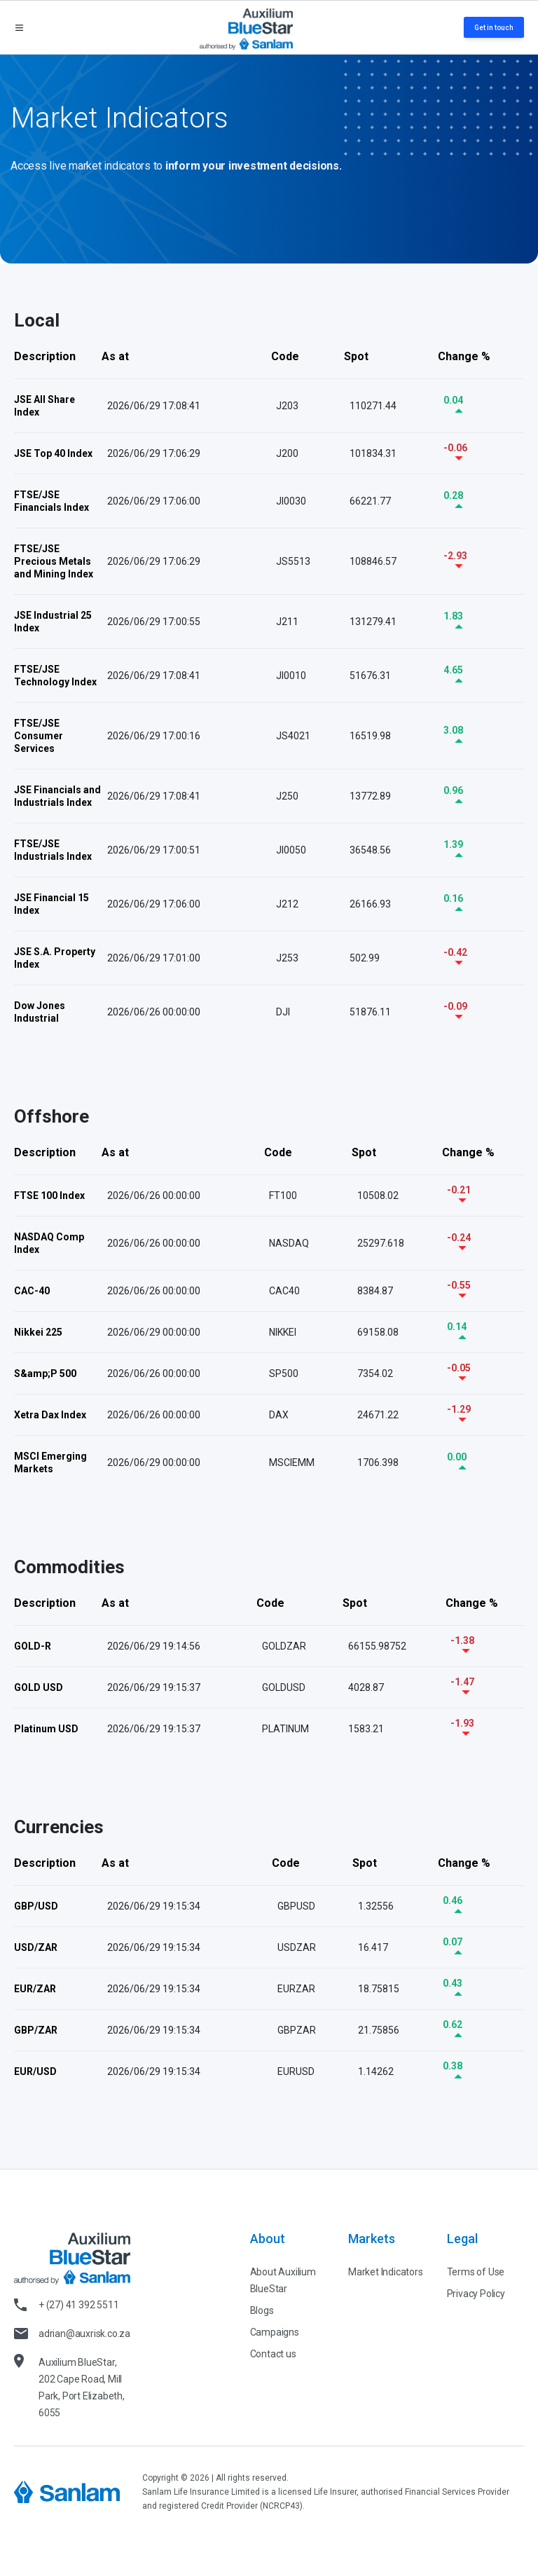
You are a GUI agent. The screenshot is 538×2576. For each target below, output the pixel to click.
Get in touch (493, 28)
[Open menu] (19, 27)
